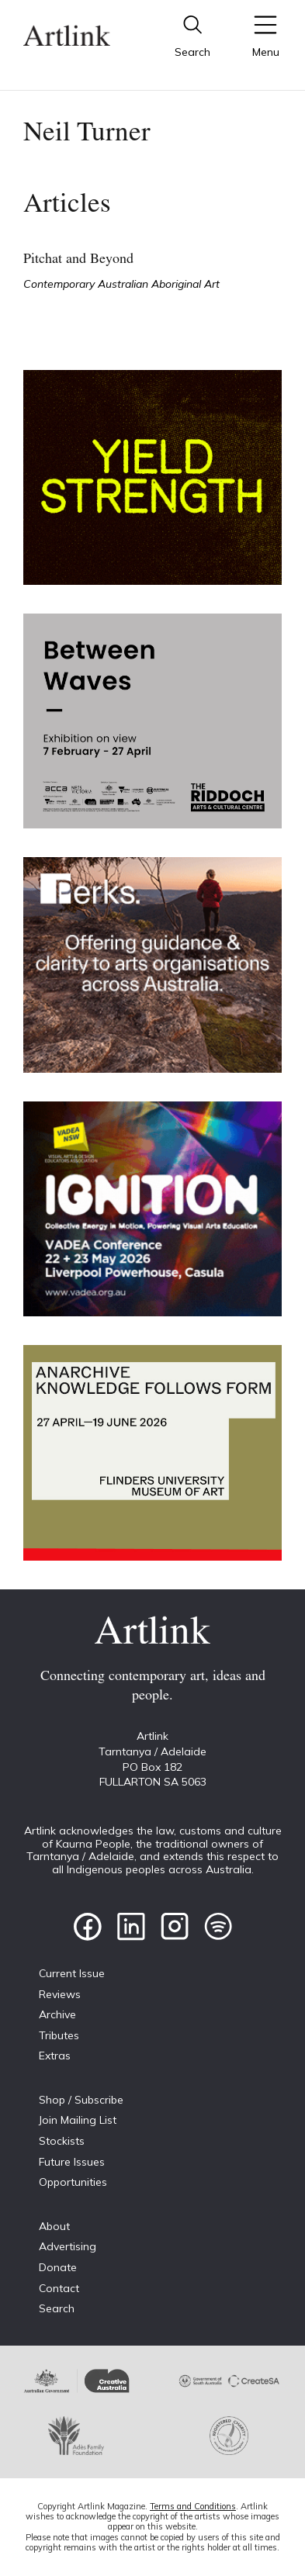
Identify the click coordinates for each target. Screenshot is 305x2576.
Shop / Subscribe (81, 2100)
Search (57, 2308)
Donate (58, 2267)
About (54, 2226)
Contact (59, 2288)
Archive (57, 2014)
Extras (55, 2056)
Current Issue (72, 1973)
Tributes (59, 2035)
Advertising (67, 2246)
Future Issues (72, 2162)
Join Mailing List (77, 2120)
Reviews (60, 1994)
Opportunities (73, 2182)
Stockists (62, 2141)
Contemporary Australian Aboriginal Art (121, 284)
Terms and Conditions (193, 2506)
